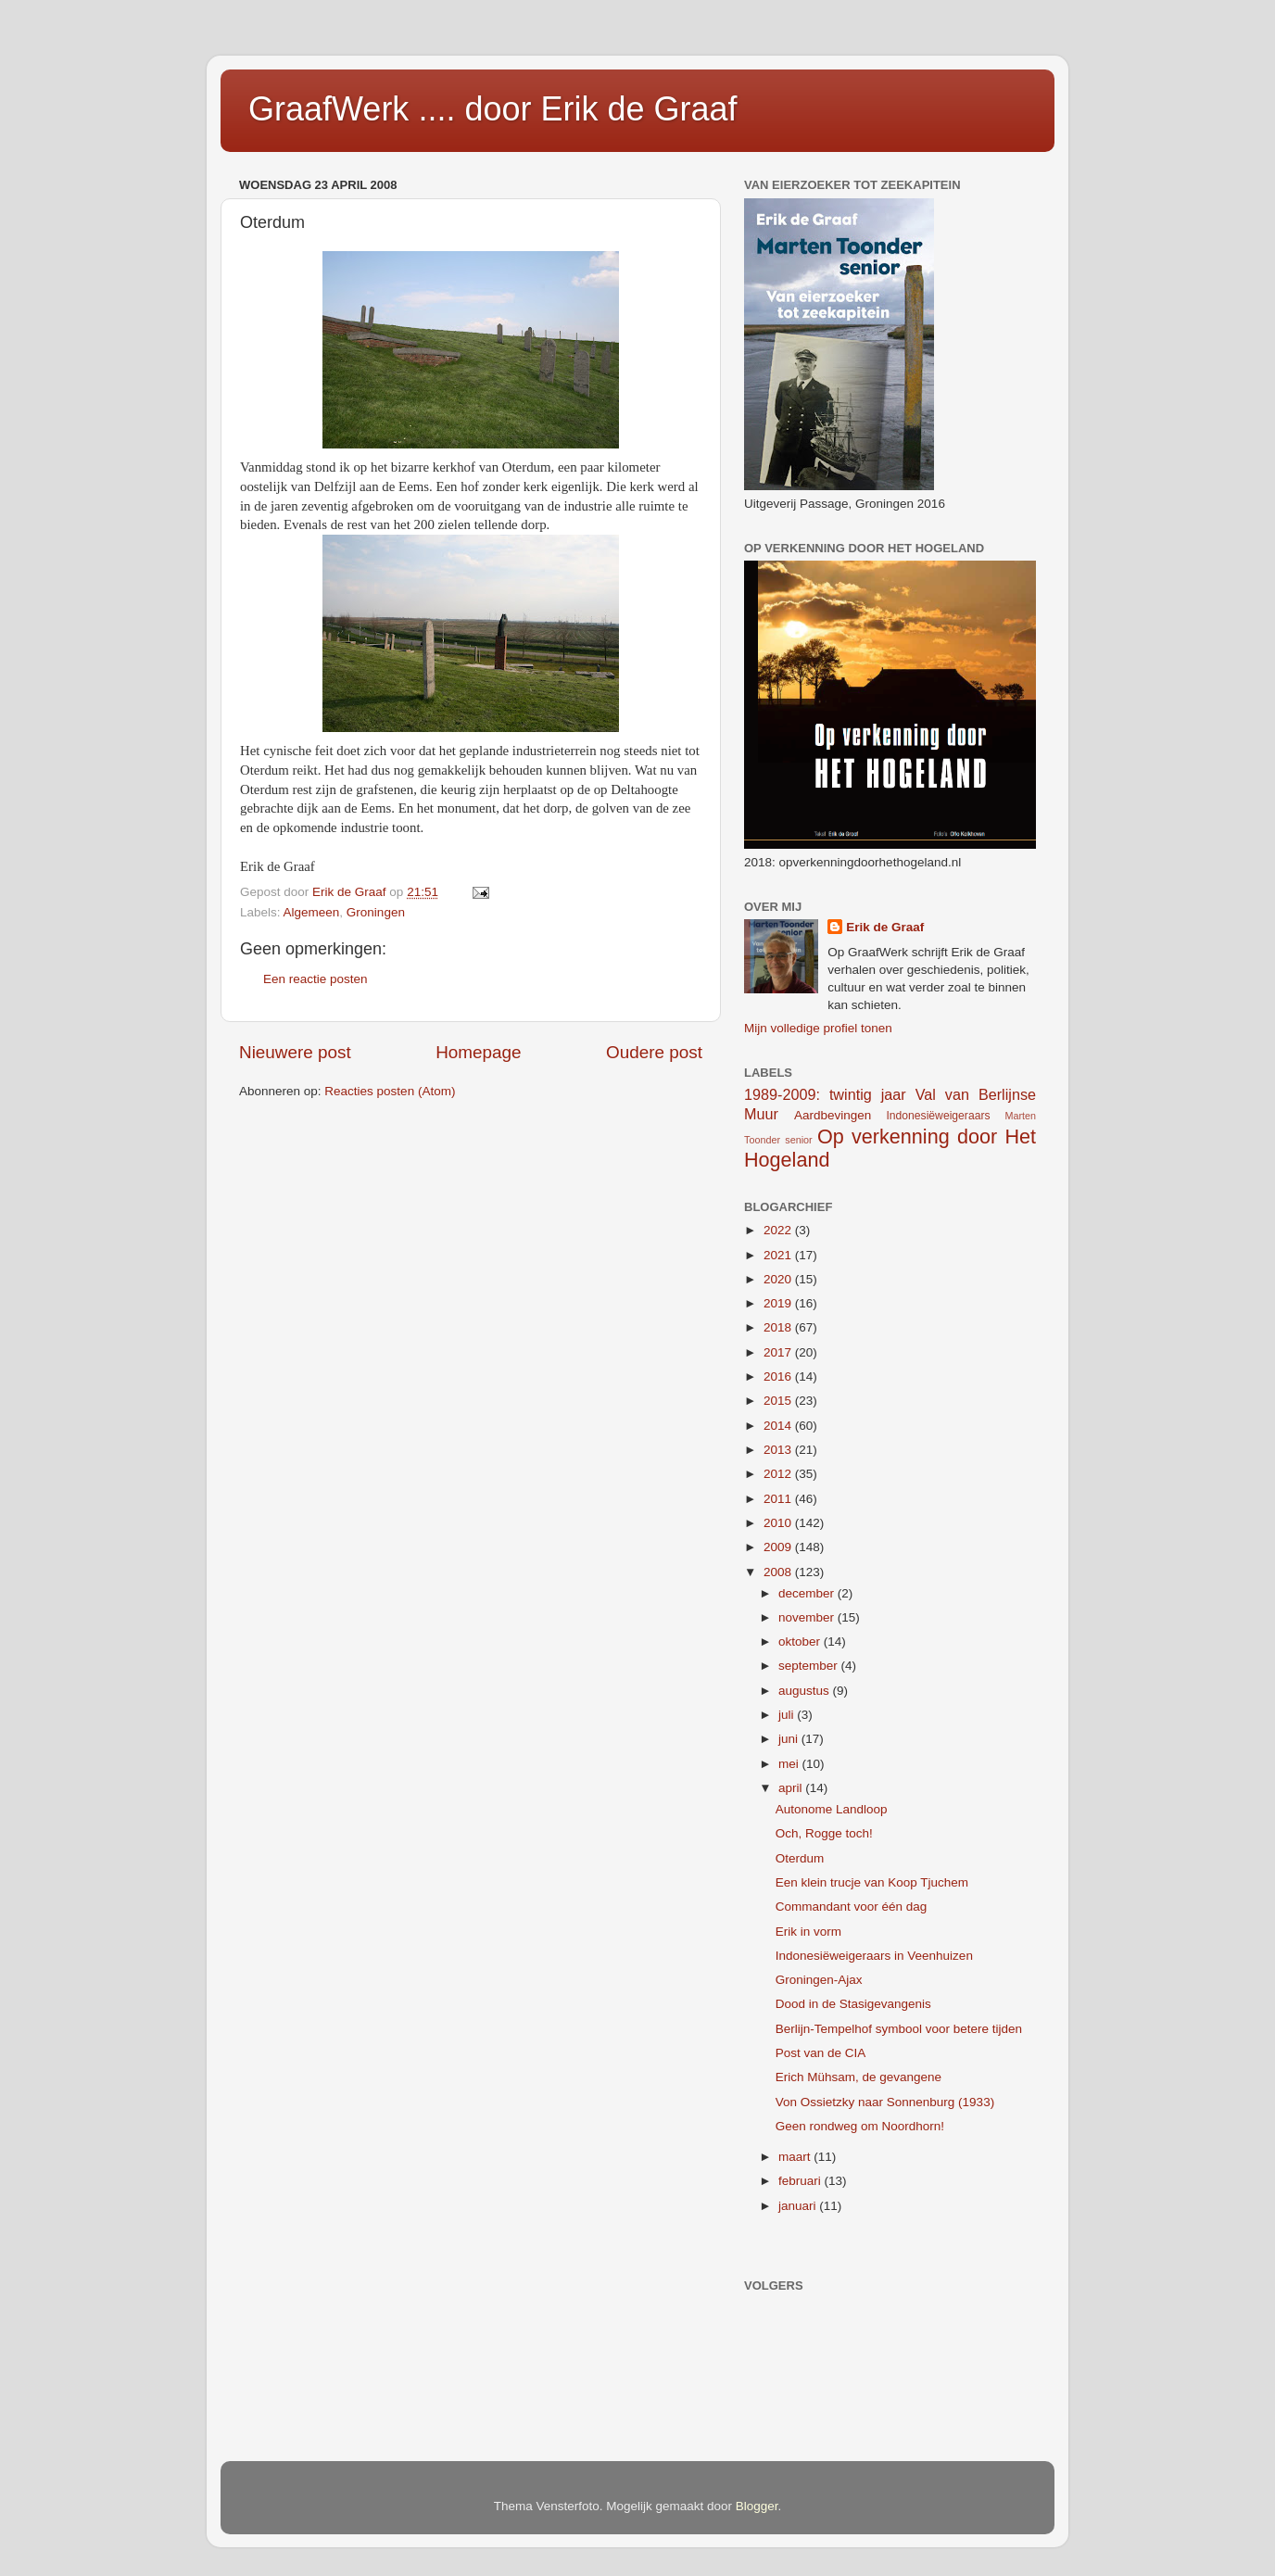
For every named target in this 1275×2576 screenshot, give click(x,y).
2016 (779, 1376)
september (809, 1666)
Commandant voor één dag (852, 1906)
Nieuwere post (295, 1052)
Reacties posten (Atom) (389, 1091)
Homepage (478, 1052)
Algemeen (312, 912)
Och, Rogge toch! (824, 1833)
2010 (779, 1523)
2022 (779, 1230)
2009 (779, 1547)
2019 (779, 1303)
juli (787, 1715)
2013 (779, 1450)
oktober (801, 1641)
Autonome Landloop (832, 1809)
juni (790, 1739)
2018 (779, 1327)
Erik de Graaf (885, 927)
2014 (779, 1426)
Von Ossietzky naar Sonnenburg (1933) (885, 2102)
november (808, 1617)
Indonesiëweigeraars (938, 1115)
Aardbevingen (832, 1115)
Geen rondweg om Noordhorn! (860, 2126)
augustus (805, 1691)
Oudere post (654, 1052)
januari (798, 2206)
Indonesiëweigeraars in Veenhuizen (874, 1956)
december (808, 1593)
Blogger (757, 2506)
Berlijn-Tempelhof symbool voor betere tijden (899, 2029)
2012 (779, 1474)
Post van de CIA (821, 2053)
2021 (779, 1255)
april (791, 1788)
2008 (779, 1572)
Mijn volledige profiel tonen (818, 1028)
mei (790, 1764)
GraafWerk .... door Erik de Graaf (493, 109)
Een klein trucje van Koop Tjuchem (872, 1882)
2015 (779, 1401)
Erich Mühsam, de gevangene (858, 2077)
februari (801, 2181)
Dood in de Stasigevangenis (853, 2004)
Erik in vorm (808, 1931)
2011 (779, 1499)
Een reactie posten (315, 979)
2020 (779, 1279)
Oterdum (800, 1858)
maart (796, 2157)
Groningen (376, 912)
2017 (779, 1352)
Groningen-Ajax (819, 1980)
